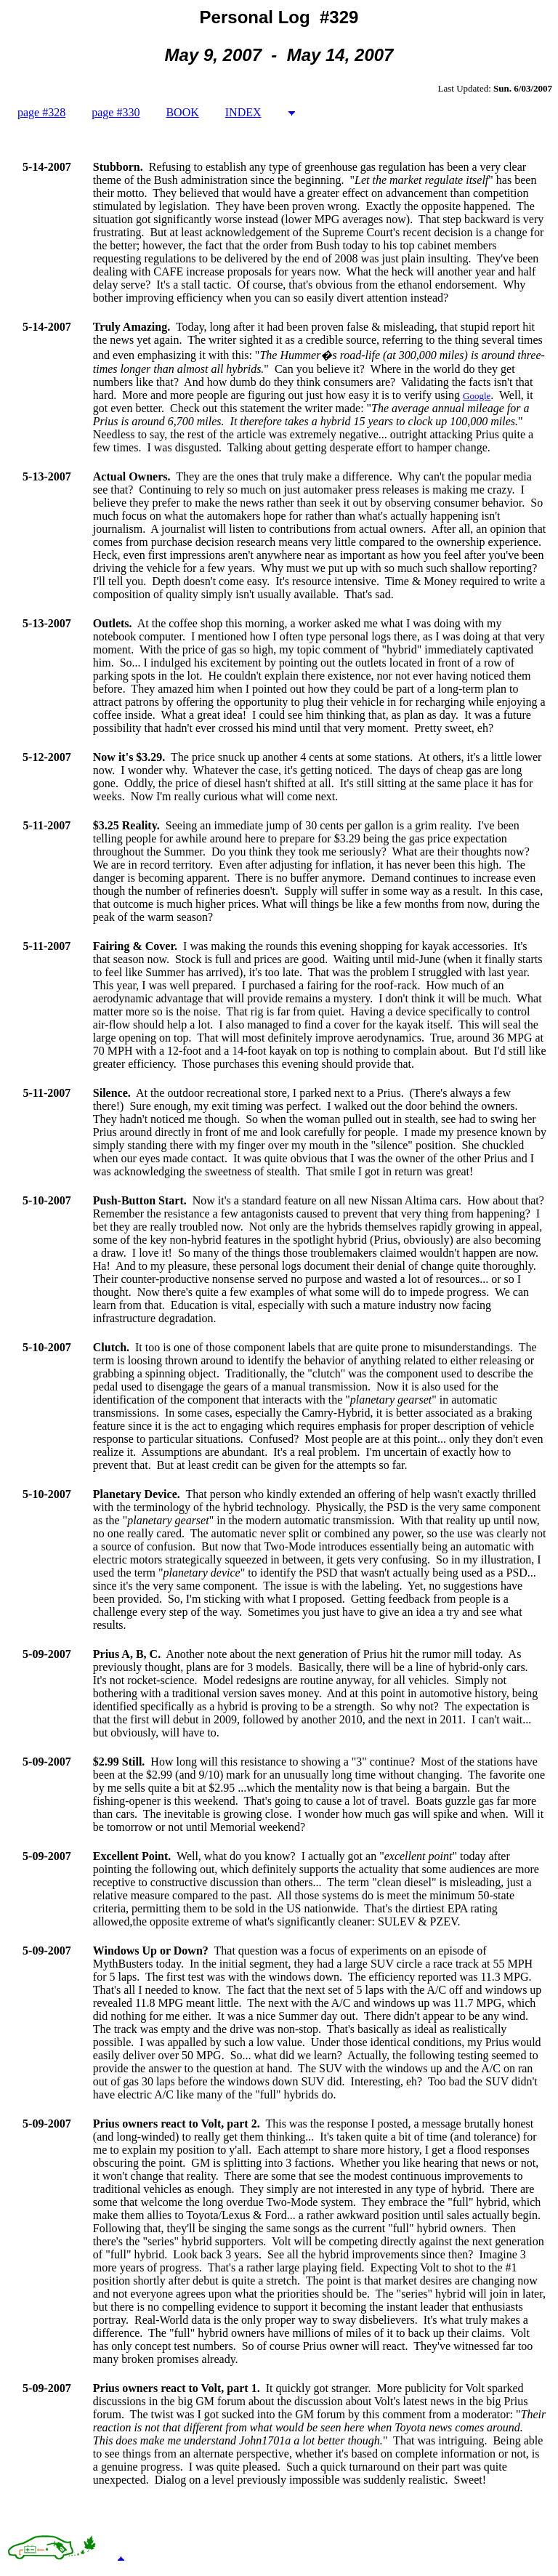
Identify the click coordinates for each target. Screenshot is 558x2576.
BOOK (182, 112)
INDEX (243, 112)
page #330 (116, 112)
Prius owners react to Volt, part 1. (176, 2388)
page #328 (41, 112)
